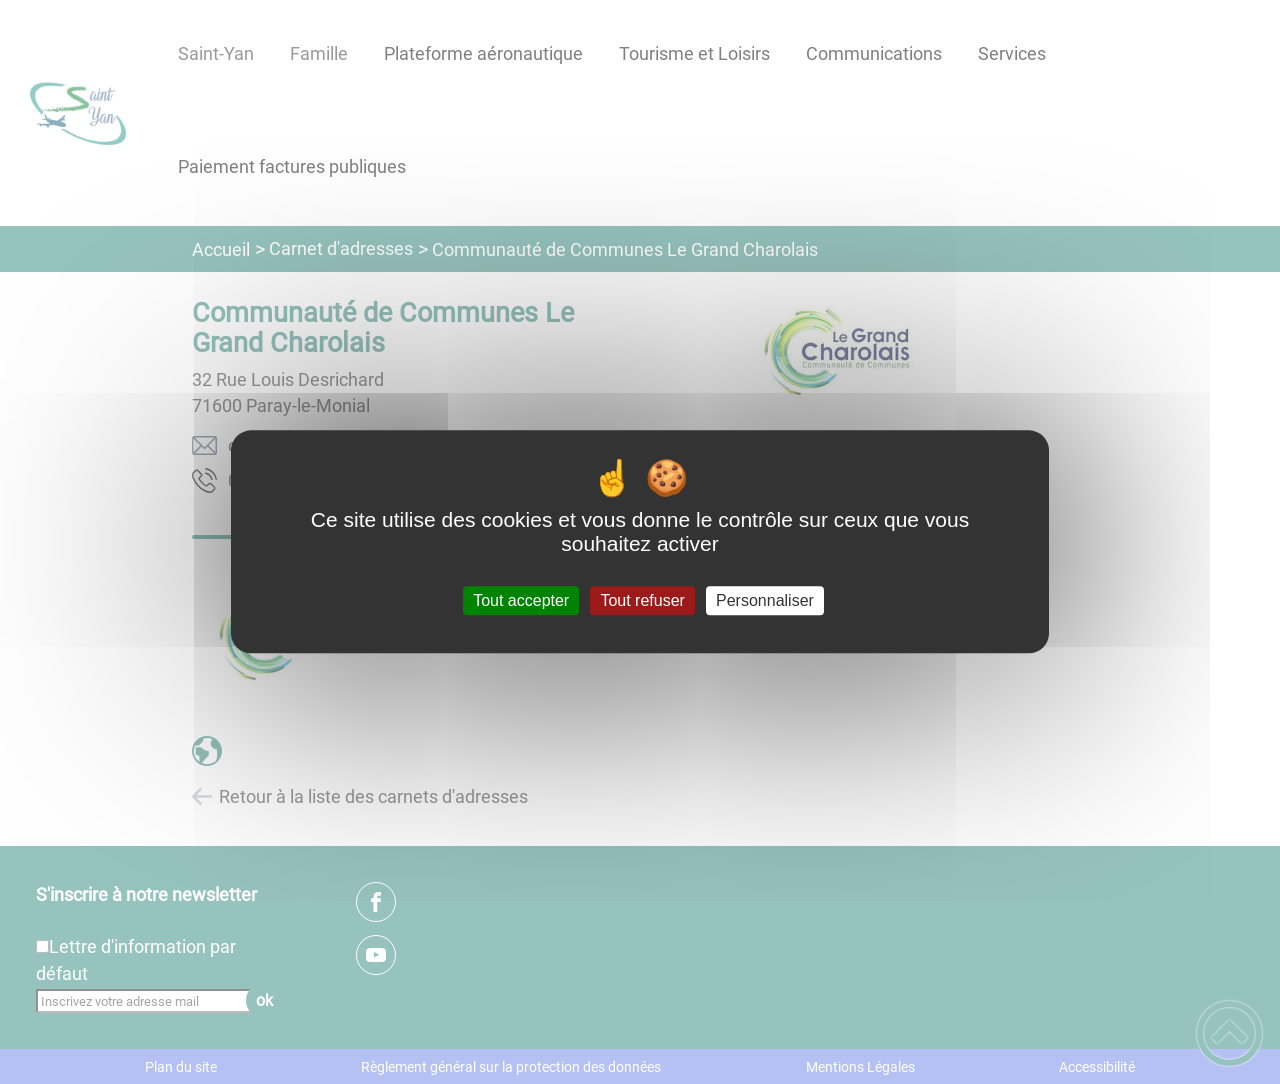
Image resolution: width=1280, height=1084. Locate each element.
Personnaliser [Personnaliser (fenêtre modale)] (765, 600)
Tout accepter (521, 600)
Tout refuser (642, 600)
